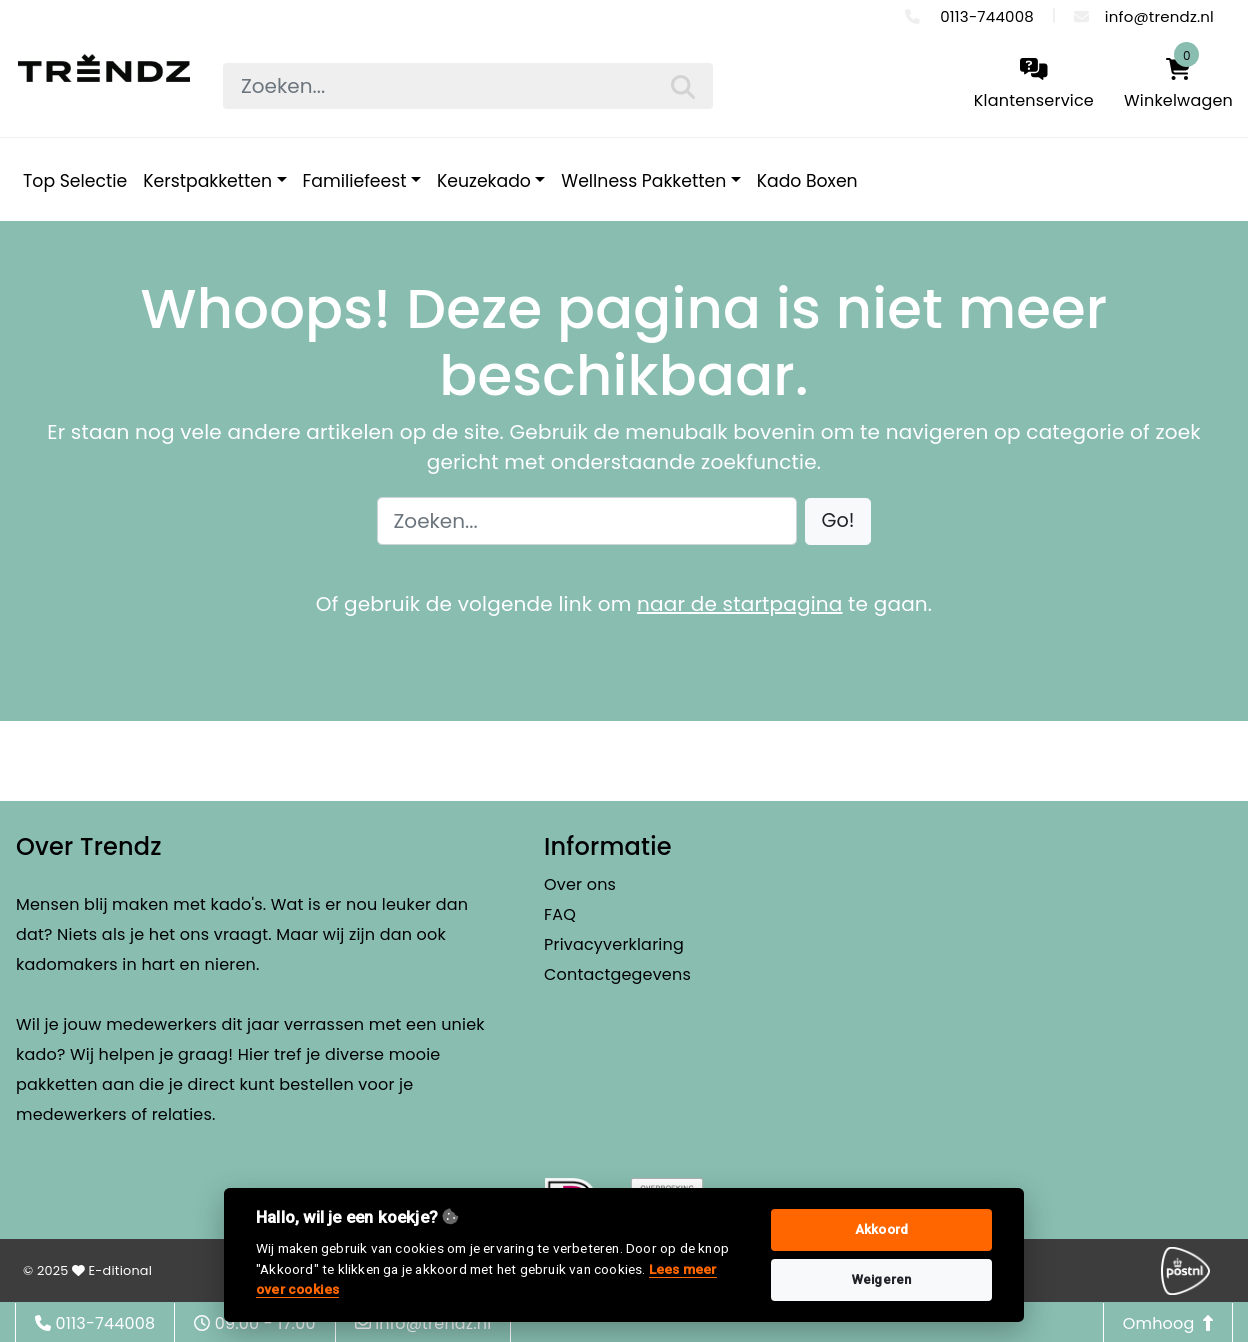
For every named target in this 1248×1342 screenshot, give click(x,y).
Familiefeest (355, 181)
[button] (838, 521)
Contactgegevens (617, 974)
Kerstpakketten (207, 181)
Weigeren (882, 1279)
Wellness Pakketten (643, 181)
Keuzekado (484, 181)
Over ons (580, 884)
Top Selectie (75, 181)
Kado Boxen (807, 181)
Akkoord (881, 1229)
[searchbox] (468, 86)
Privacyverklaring (614, 944)
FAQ (560, 914)
